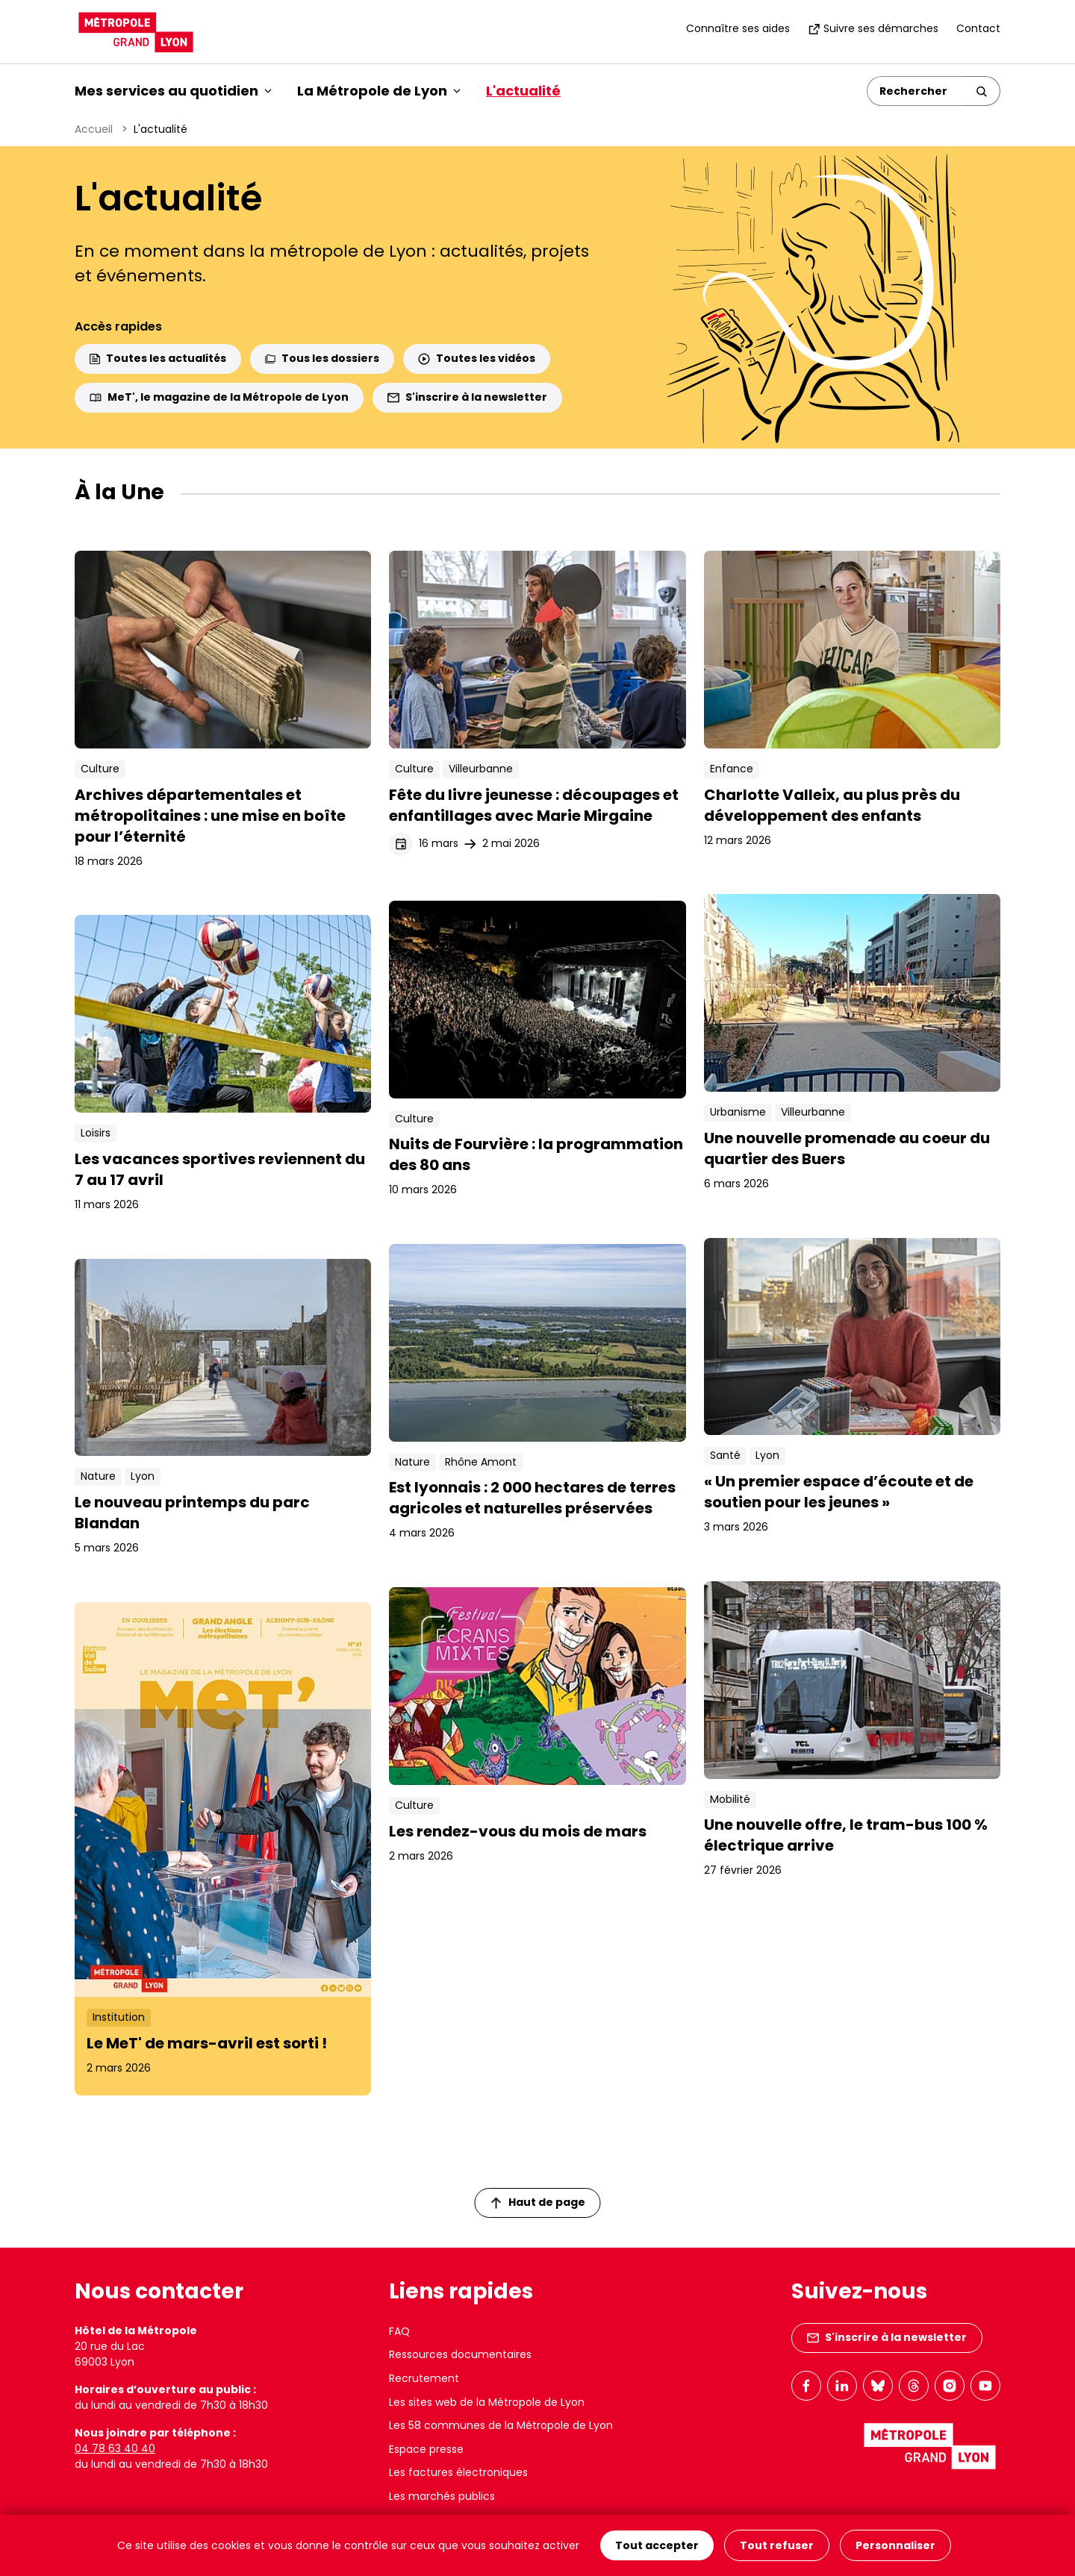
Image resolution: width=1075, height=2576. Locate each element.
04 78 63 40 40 (115, 2448)
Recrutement (424, 2378)
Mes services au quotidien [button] (173, 90)
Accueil (94, 129)
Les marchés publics (442, 2496)
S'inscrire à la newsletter (467, 397)
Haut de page (538, 2202)
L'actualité (523, 90)
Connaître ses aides (738, 28)
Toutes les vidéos (476, 358)
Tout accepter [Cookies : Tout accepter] (657, 2545)
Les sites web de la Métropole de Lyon (487, 2402)
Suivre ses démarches (873, 28)
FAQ (399, 2331)
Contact (978, 28)
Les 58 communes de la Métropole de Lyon (501, 2425)
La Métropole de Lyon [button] (379, 90)
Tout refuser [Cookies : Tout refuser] (777, 2545)
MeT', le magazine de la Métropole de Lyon (219, 397)
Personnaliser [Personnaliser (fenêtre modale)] (895, 2545)
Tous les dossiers (322, 358)
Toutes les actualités (158, 358)
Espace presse (426, 2449)
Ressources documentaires (460, 2354)
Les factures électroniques (458, 2472)
